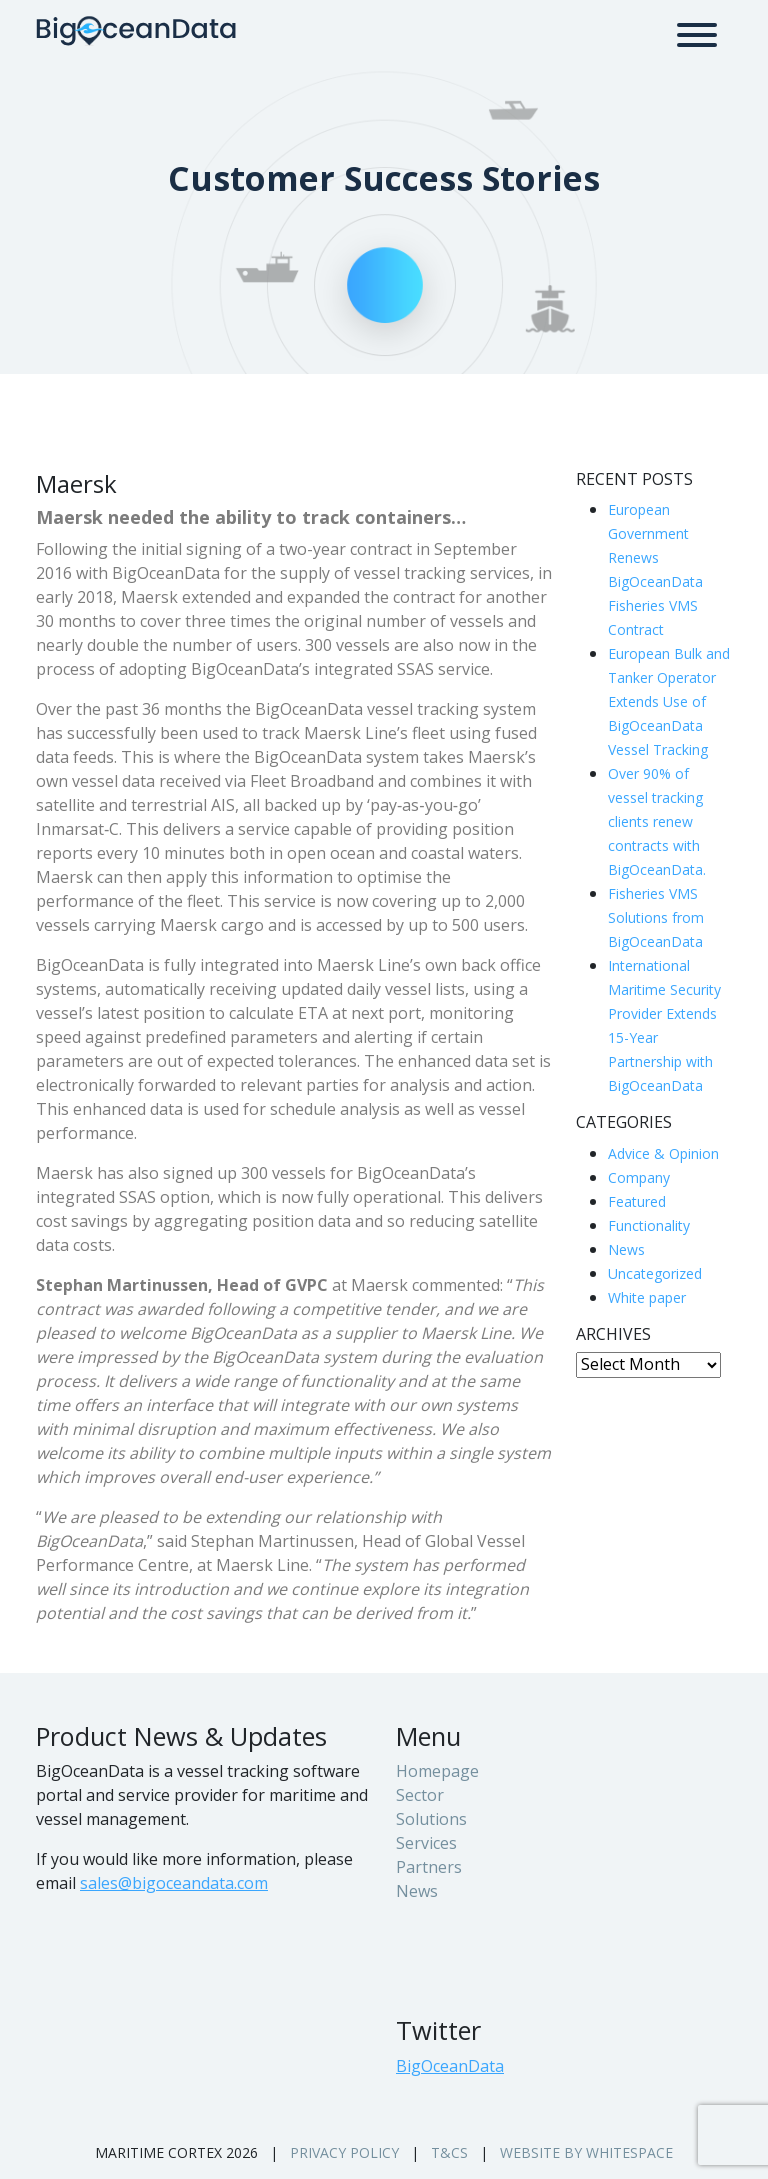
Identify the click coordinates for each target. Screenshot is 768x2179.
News (626, 1249)
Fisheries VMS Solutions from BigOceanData (656, 917)
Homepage (437, 1771)
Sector (420, 1795)
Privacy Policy (344, 2152)
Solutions (431, 1819)
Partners (429, 1867)
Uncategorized (655, 1273)
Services (426, 1843)
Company (639, 1177)
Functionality (649, 1225)
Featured (637, 1201)
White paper (647, 1297)
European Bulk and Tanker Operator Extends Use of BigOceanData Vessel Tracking (669, 701)
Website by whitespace (586, 2152)
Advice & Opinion (663, 1153)
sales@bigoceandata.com (174, 1883)
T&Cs (449, 2152)
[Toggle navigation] (697, 31)
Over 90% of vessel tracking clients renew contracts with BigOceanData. (657, 821)
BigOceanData (450, 2066)
